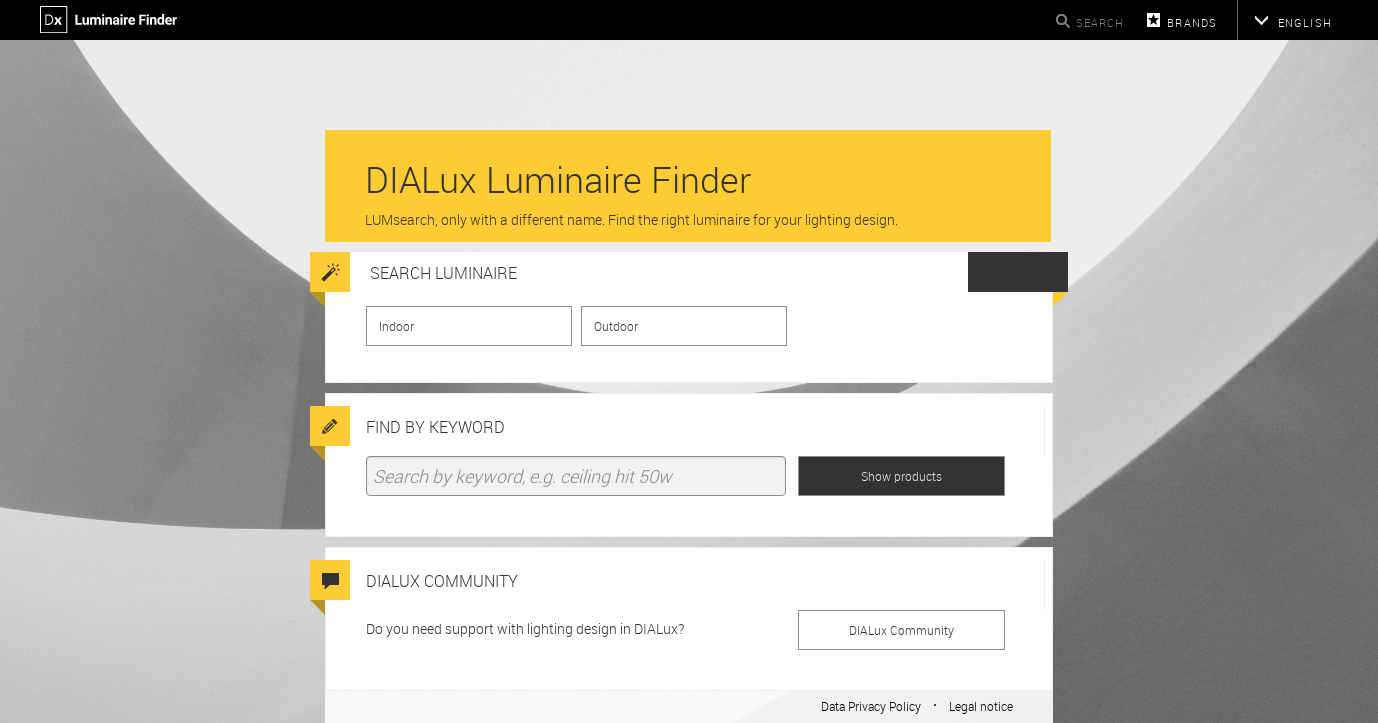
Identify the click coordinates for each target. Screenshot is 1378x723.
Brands (1192, 22)
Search (1100, 22)
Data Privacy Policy (871, 706)
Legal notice (981, 706)
